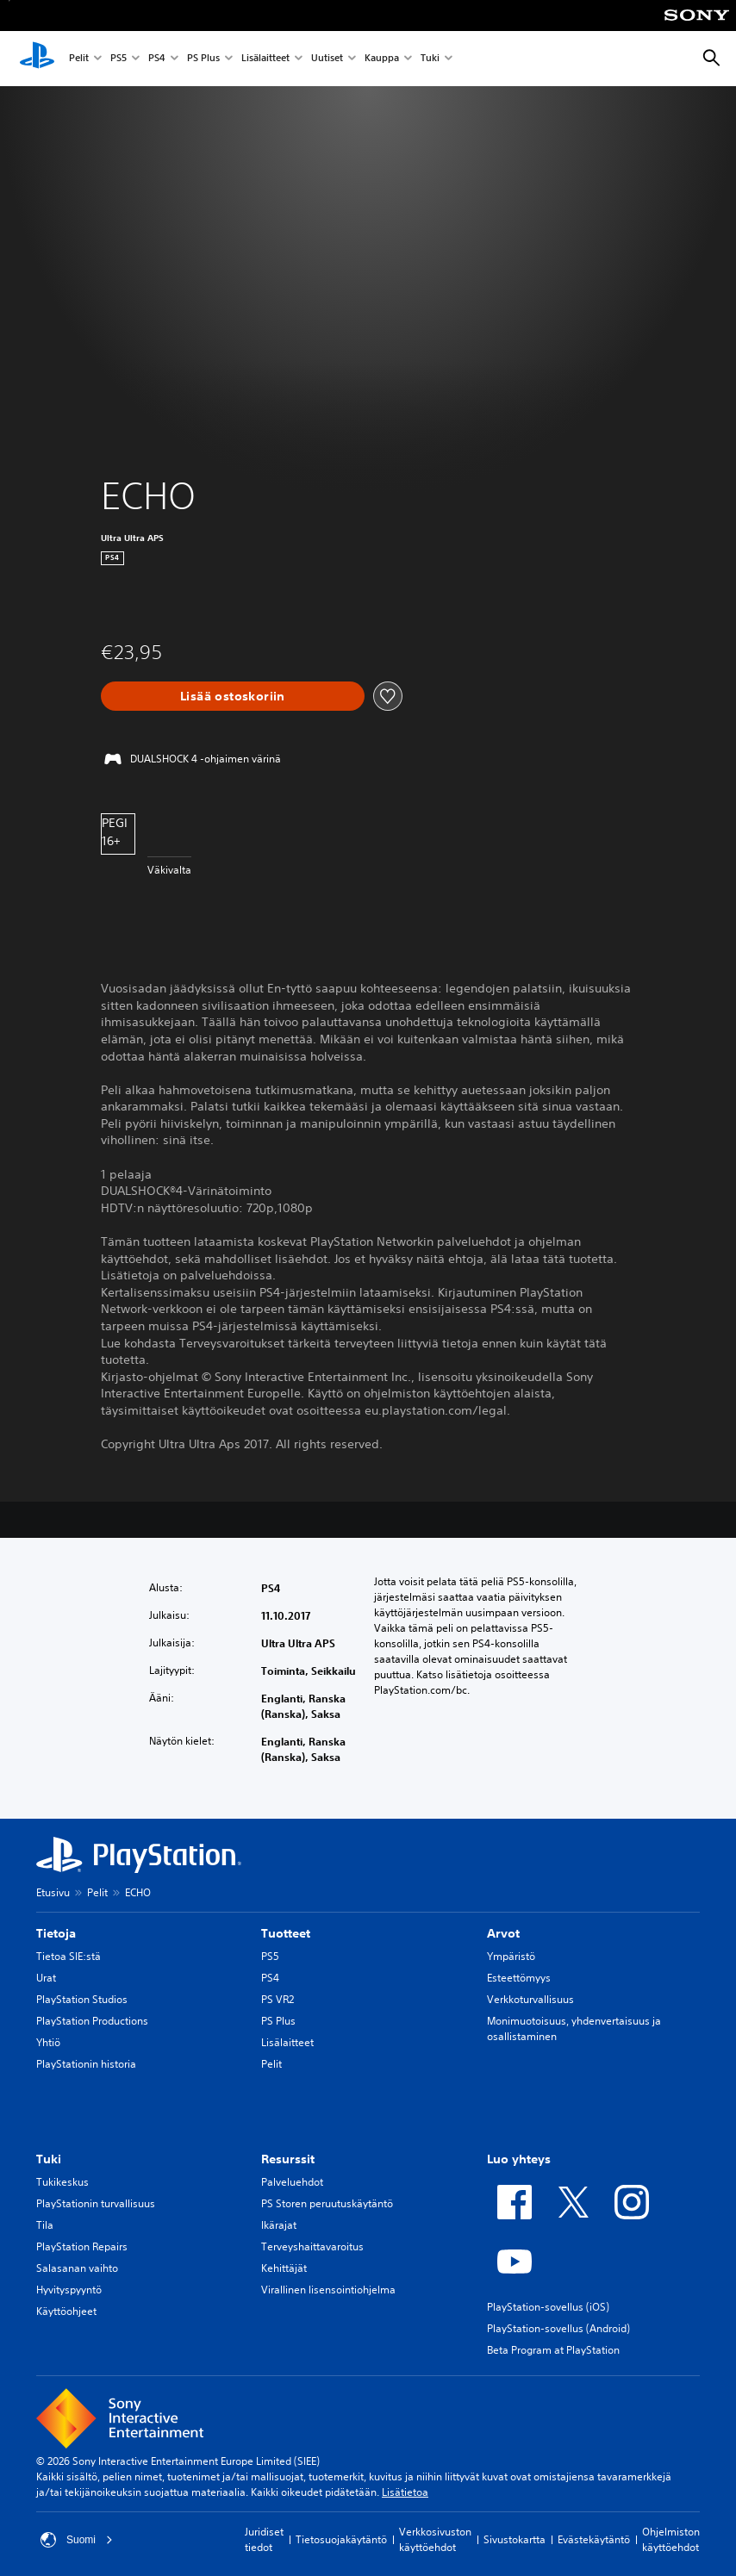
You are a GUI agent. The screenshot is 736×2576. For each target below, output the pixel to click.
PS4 (156, 59)
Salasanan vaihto (77, 2268)
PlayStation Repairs (82, 2246)
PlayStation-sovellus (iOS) (548, 2306)
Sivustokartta (514, 2539)
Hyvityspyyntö (69, 2289)
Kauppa (382, 59)
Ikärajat (278, 2225)
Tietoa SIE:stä (68, 1956)
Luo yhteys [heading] (519, 2159)
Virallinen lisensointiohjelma (328, 2289)
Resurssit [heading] (288, 2159)
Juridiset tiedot (264, 2539)
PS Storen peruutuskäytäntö (327, 2203)
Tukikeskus (62, 2182)
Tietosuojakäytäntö (341, 2539)
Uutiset (327, 59)
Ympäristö (511, 1956)
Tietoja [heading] (56, 1933)
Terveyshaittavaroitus (312, 2246)
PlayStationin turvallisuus (95, 2203)
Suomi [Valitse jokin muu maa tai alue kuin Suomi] (76, 2540)
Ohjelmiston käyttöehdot (671, 2539)
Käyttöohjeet (66, 2311)
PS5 (118, 59)
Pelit (79, 59)
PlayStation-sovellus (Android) (558, 2328)
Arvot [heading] (503, 1933)
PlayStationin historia (86, 2063)
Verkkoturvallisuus (530, 1999)
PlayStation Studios (82, 1999)
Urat (46, 1977)
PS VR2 (277, 1999)
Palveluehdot (292, 2182)
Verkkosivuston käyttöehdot (435, 2539)
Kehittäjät (284, 2268)
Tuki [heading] (48, 2159)
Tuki (430, 59)
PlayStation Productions (92, 2020)
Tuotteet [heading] (285, 1933)
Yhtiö (48, 2042)
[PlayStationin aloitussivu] (37, 58)
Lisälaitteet (265, 59)
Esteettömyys (519, 1977)
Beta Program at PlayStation (553, 2350)
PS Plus (203, 59)
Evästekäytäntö (594, 2539)
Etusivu (53, 1892)
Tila (44, 2225)
